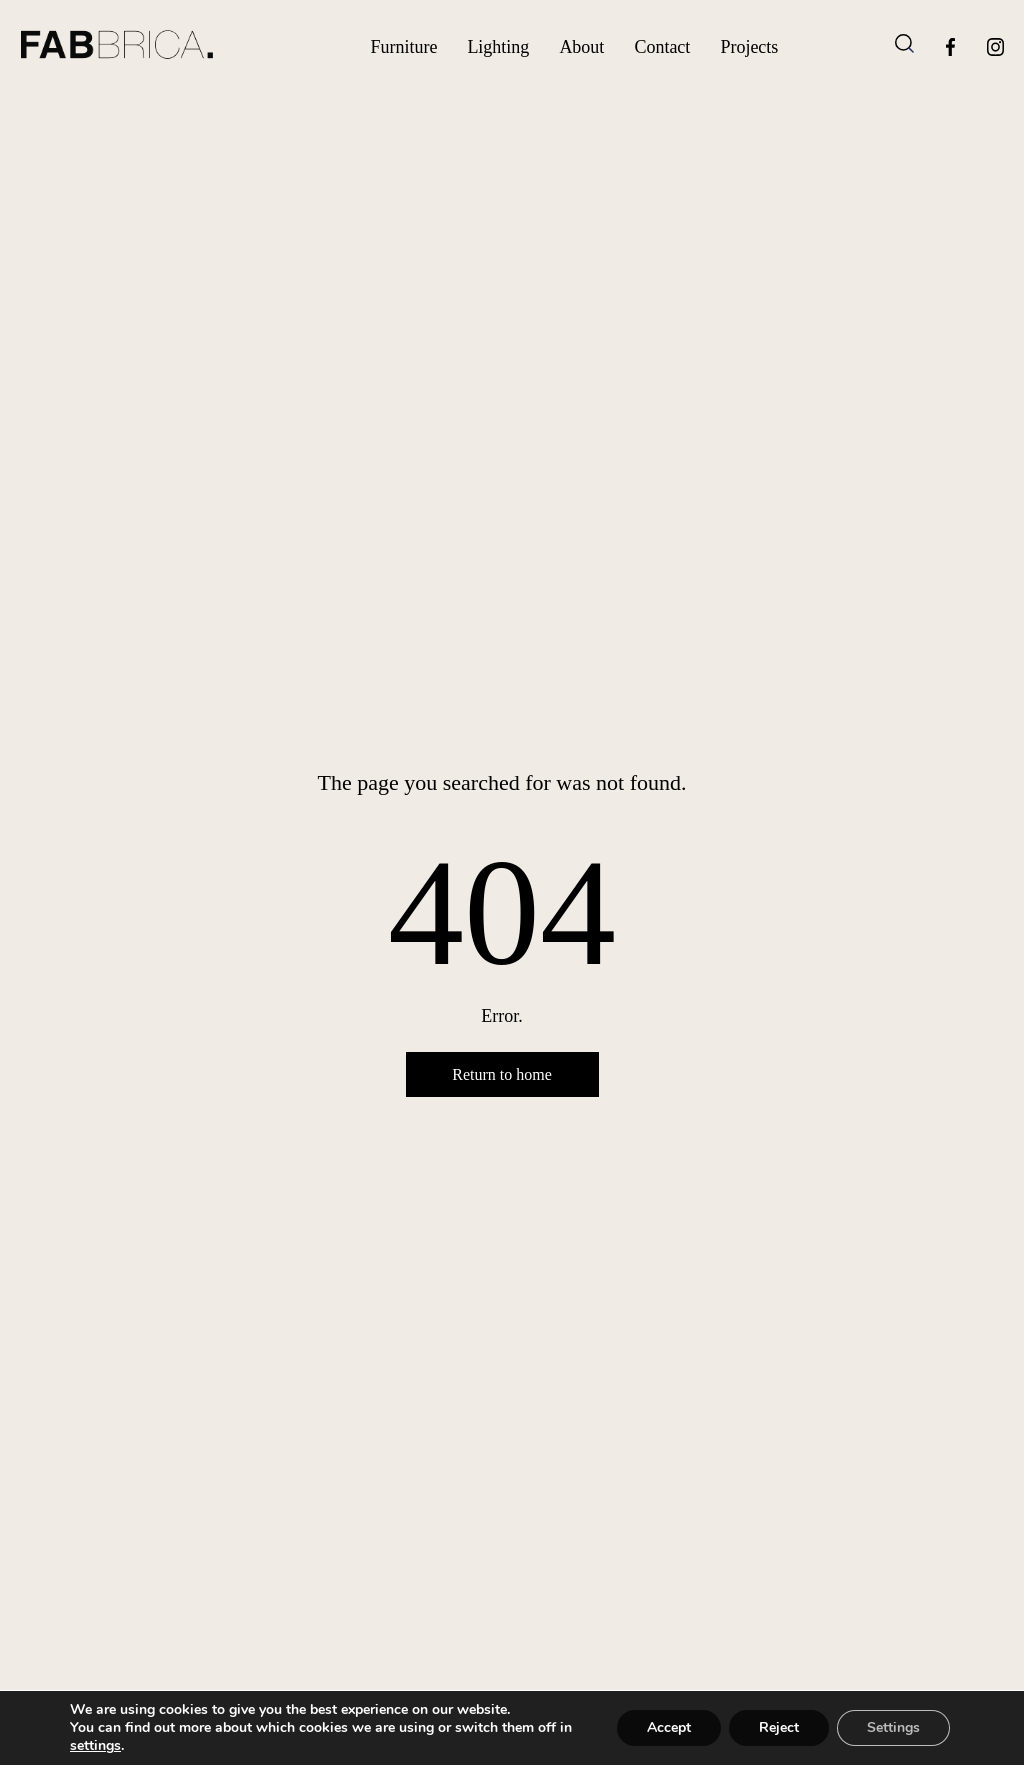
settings (95, 1746)
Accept (669, 1727)
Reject (779, 1727)
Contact (662, 47)
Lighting (498, 47)
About (581, 47)
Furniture (403, 47)
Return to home (502, 1074)
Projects (749, 47)
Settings (893, 1727)
